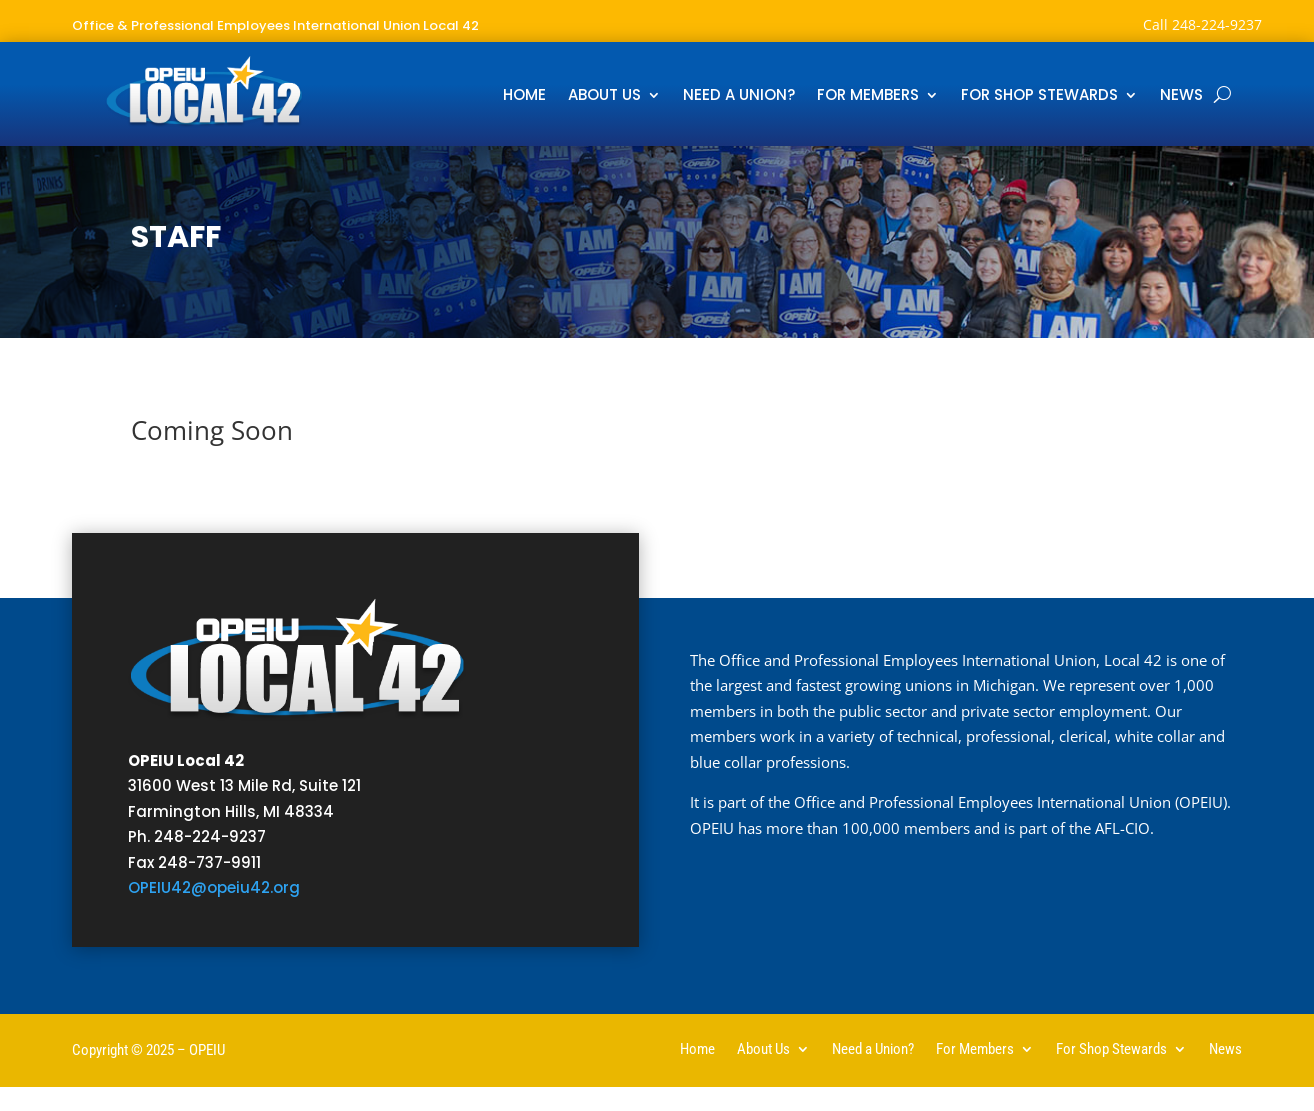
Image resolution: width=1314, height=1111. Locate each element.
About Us (604, 96)
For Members (868, 96)
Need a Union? (739, 96)
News (1181, 96)
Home (524, 96)
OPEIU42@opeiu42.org (214, 887)
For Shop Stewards (1039, 96)
